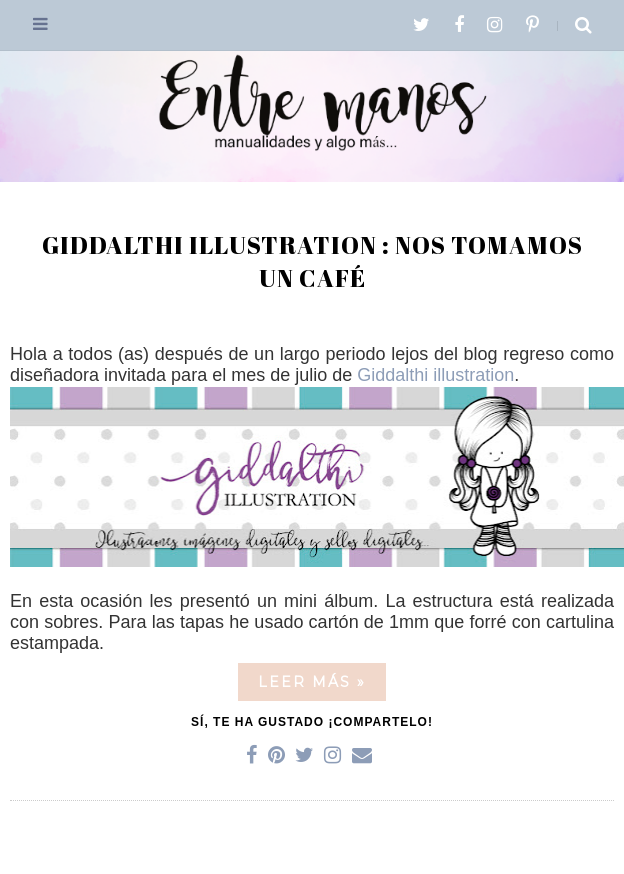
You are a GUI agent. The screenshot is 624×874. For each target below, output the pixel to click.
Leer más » (312, 682)
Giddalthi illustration (435, 375)
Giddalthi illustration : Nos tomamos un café (312, 262)
